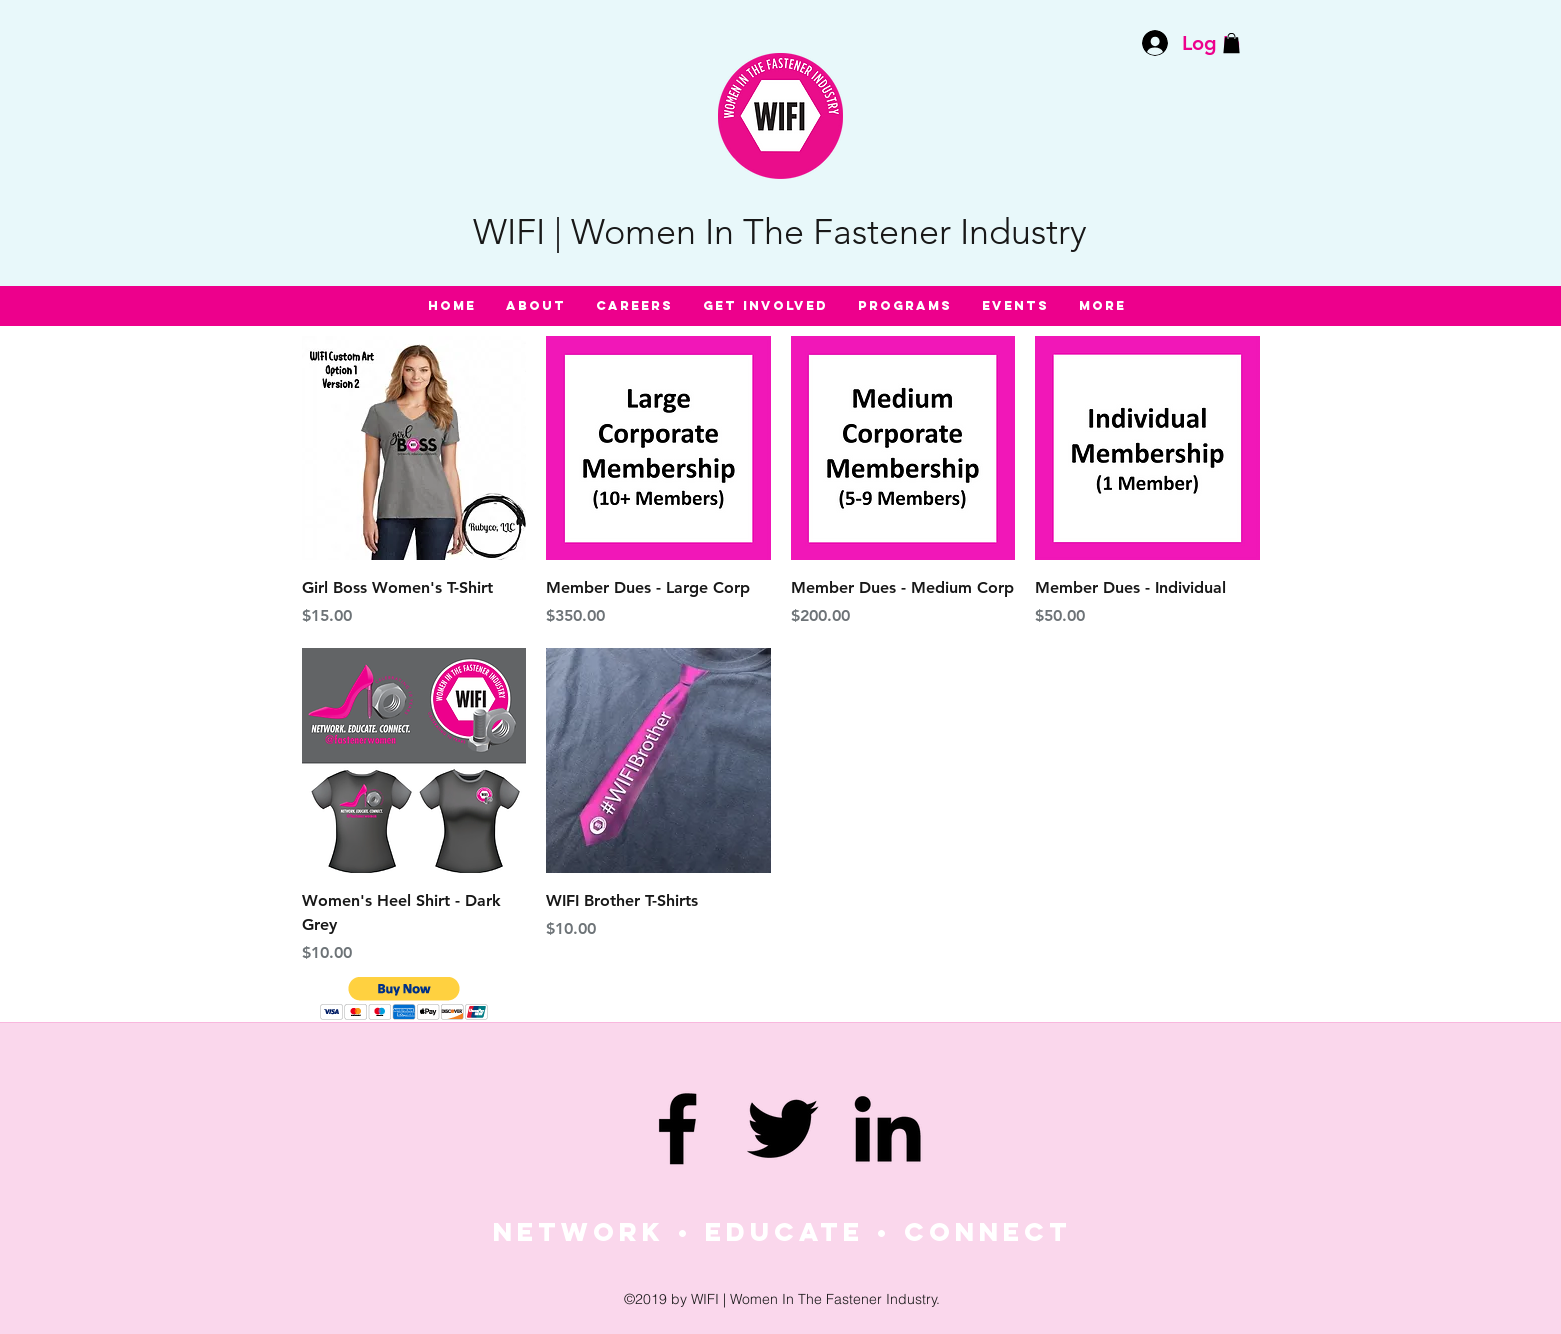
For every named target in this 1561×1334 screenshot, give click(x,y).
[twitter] (782, 1128)
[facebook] (677, 1128)
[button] (1231, 43)
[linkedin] (887, 1128)
